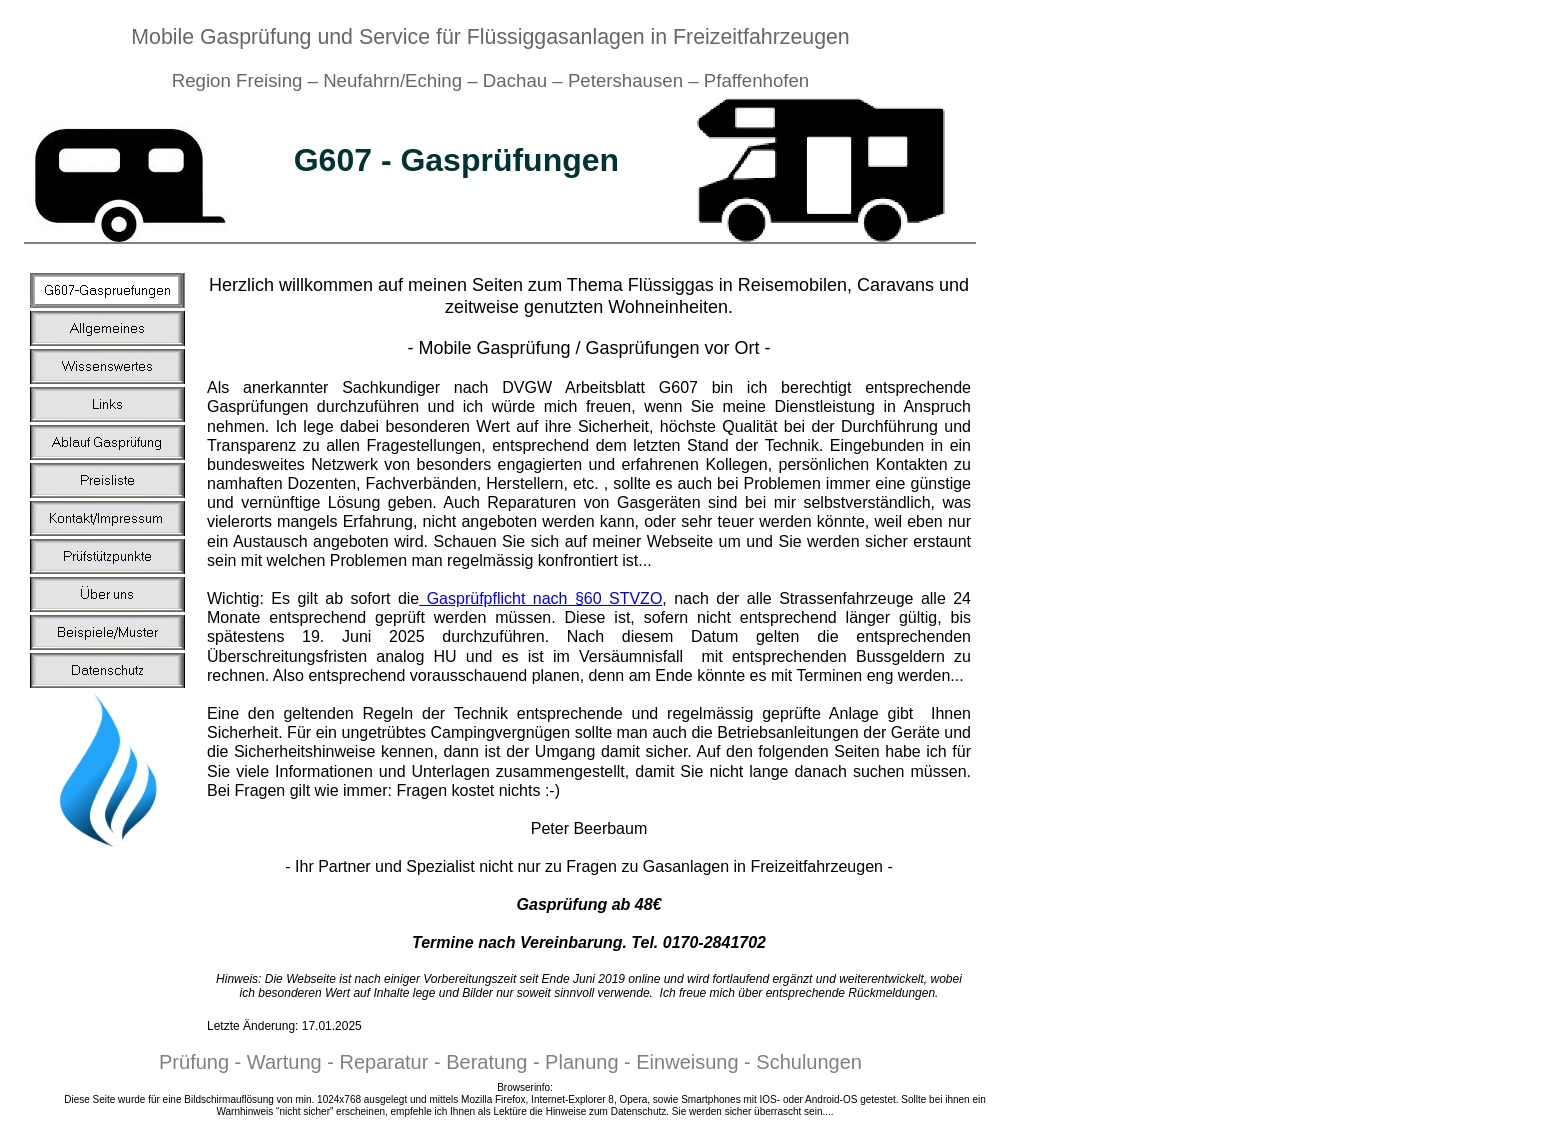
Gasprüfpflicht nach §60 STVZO (540, 598)
